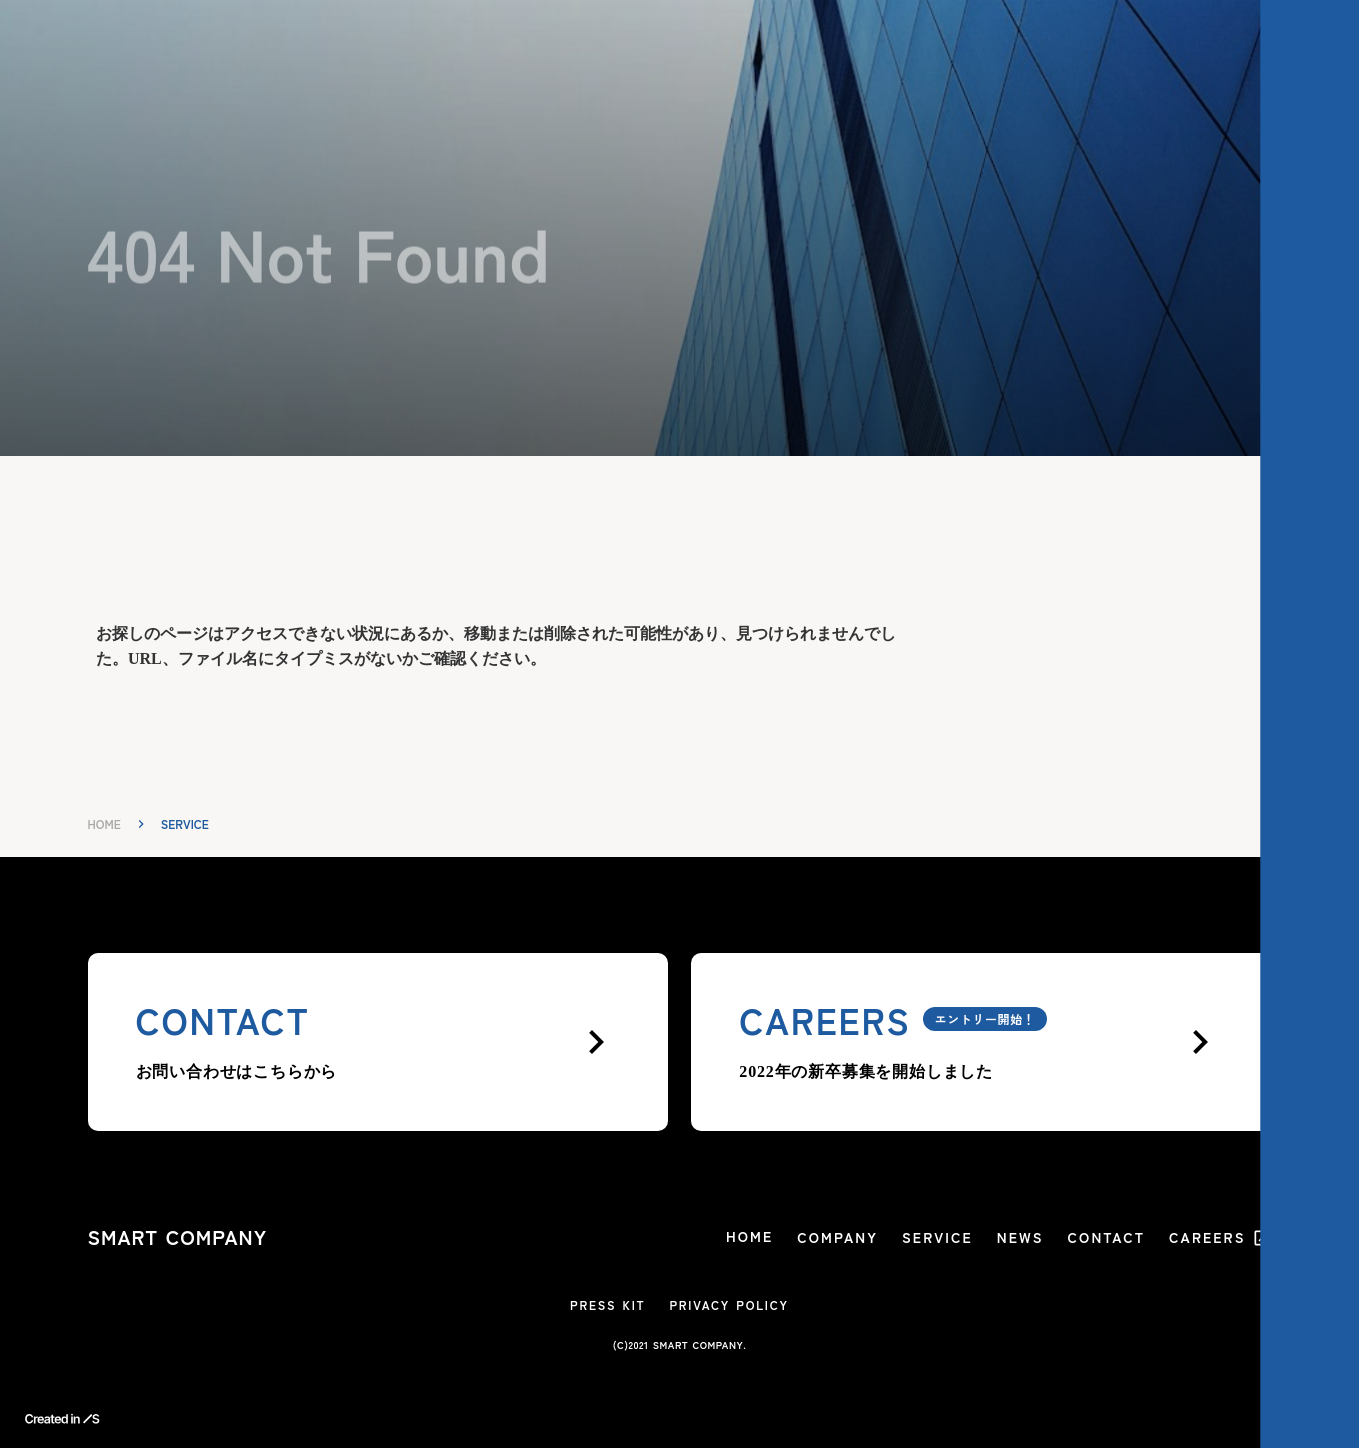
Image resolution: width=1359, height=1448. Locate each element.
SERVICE (937, 1237)
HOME (104, 824)
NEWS (1020, 1237)
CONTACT (1107, 1237)
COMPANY (837, 1237)
